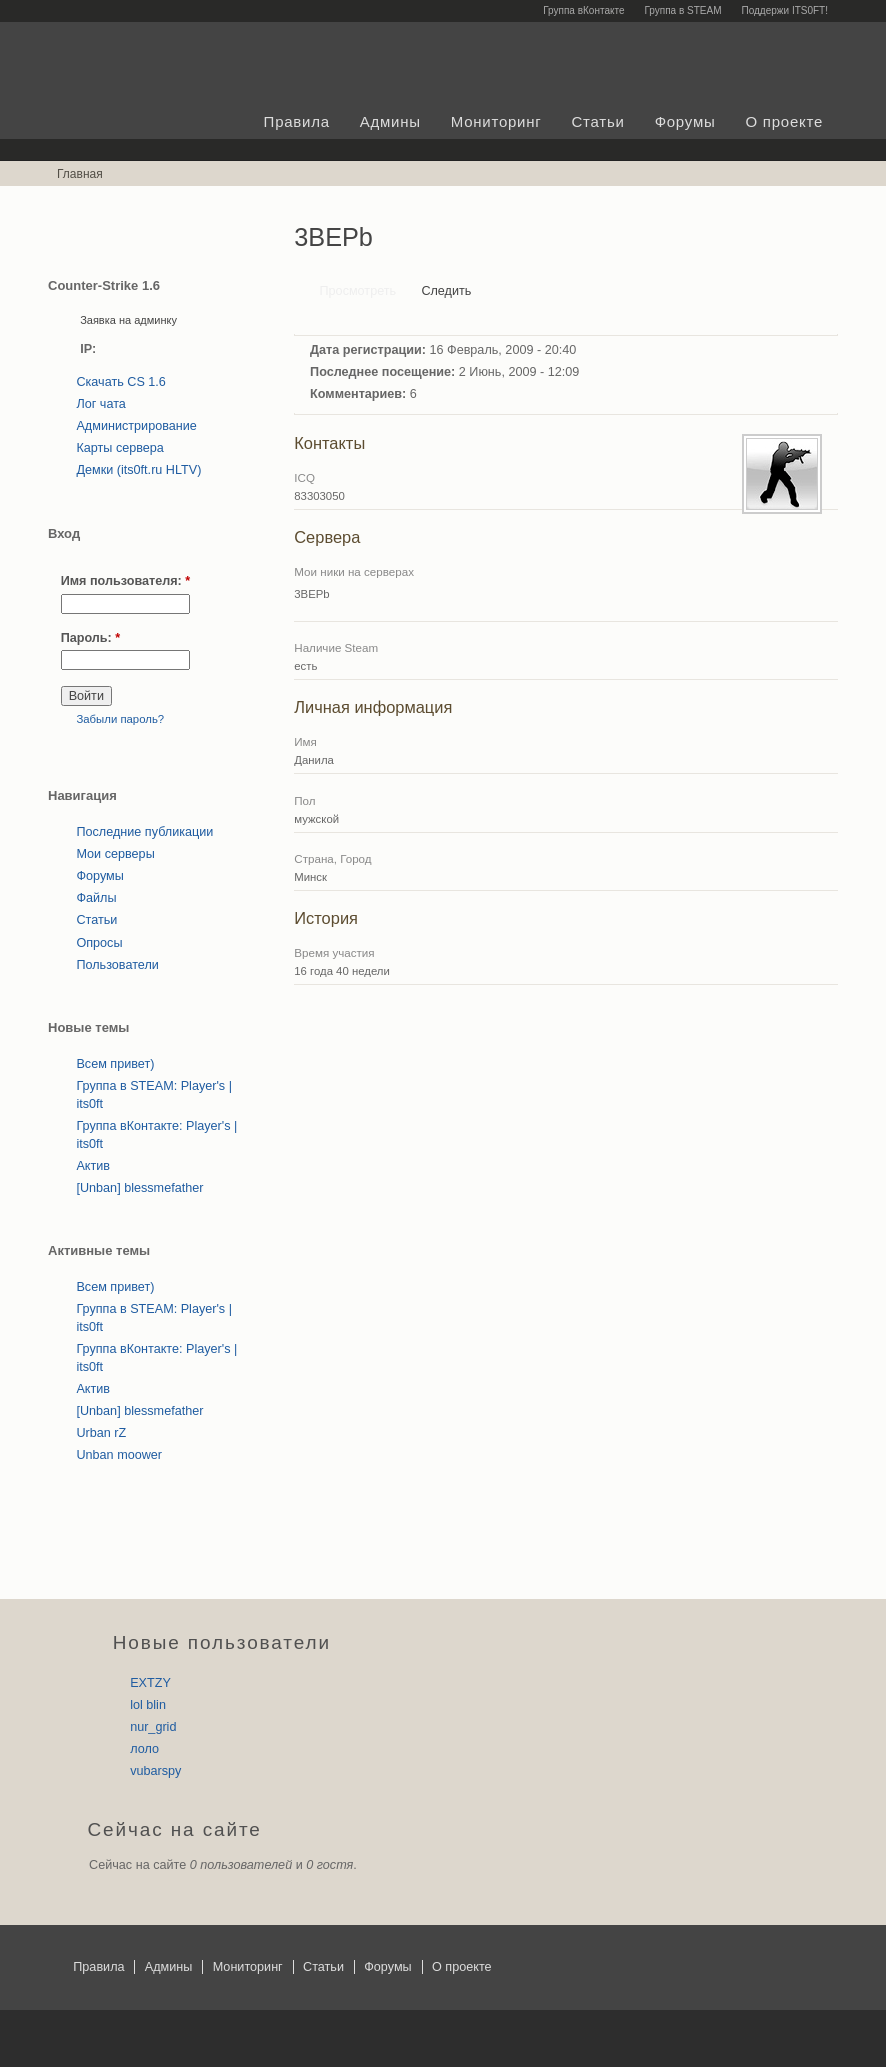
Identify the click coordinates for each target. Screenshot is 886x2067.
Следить (446, 291)
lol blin (148, 1705)
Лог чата (100, 404)
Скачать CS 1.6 (120, 382)
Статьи (598, 121)
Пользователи (117, 965)
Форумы (685, 121)
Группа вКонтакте (583, 10)
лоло (144, 1749)
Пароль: (91, 638)
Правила (297, 121)
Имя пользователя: (126, 581)
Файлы (96, 898)
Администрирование (136, 426)
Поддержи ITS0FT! (785, 10)
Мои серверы (115, 854)
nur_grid (153, 1727)
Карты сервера (119, 448)
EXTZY (150, 1683)
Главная (80, 174)
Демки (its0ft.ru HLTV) (138, 470)
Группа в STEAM (682, 10)
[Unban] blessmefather (139, 1188)
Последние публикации (144, 832)
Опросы (99, 943)
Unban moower (119, 1455)
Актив (93, 1166)
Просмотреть (358, 291)
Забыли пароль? (120, 719)
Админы (390, 121)
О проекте (784, 121)
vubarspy (155, 1771)
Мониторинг (496, 121)
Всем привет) (115, 1064)
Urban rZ (101, 1433)
